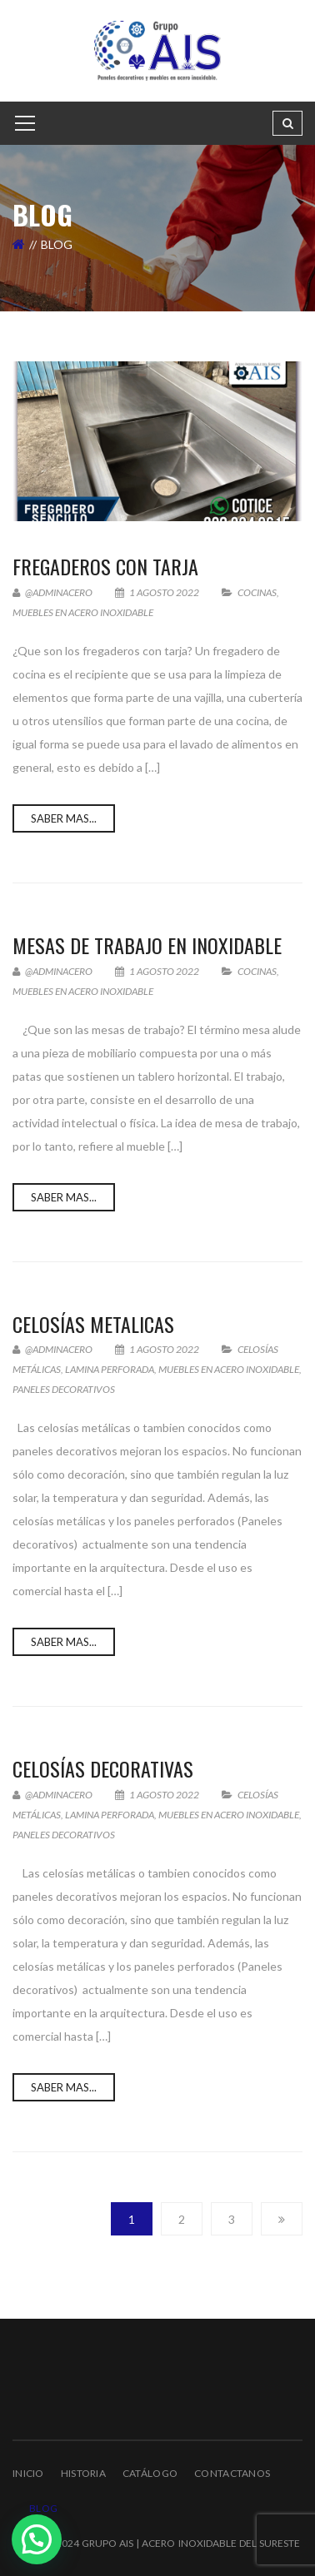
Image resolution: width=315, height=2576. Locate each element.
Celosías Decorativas (102, 1768)
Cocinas (257, 592)
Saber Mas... (64, 818)
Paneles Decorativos (63, 1389)
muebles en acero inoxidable (82, 612)
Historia (83, 2473)
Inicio (28, 2473)
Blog (43, 2508)
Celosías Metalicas (93, 1324)
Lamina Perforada (109, 1369)
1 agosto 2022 (158, 592)
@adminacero (52, 592)
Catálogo (150, 2473)
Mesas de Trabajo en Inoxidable (147, 945)
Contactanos (232, 2473)
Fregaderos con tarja (105, 566)
